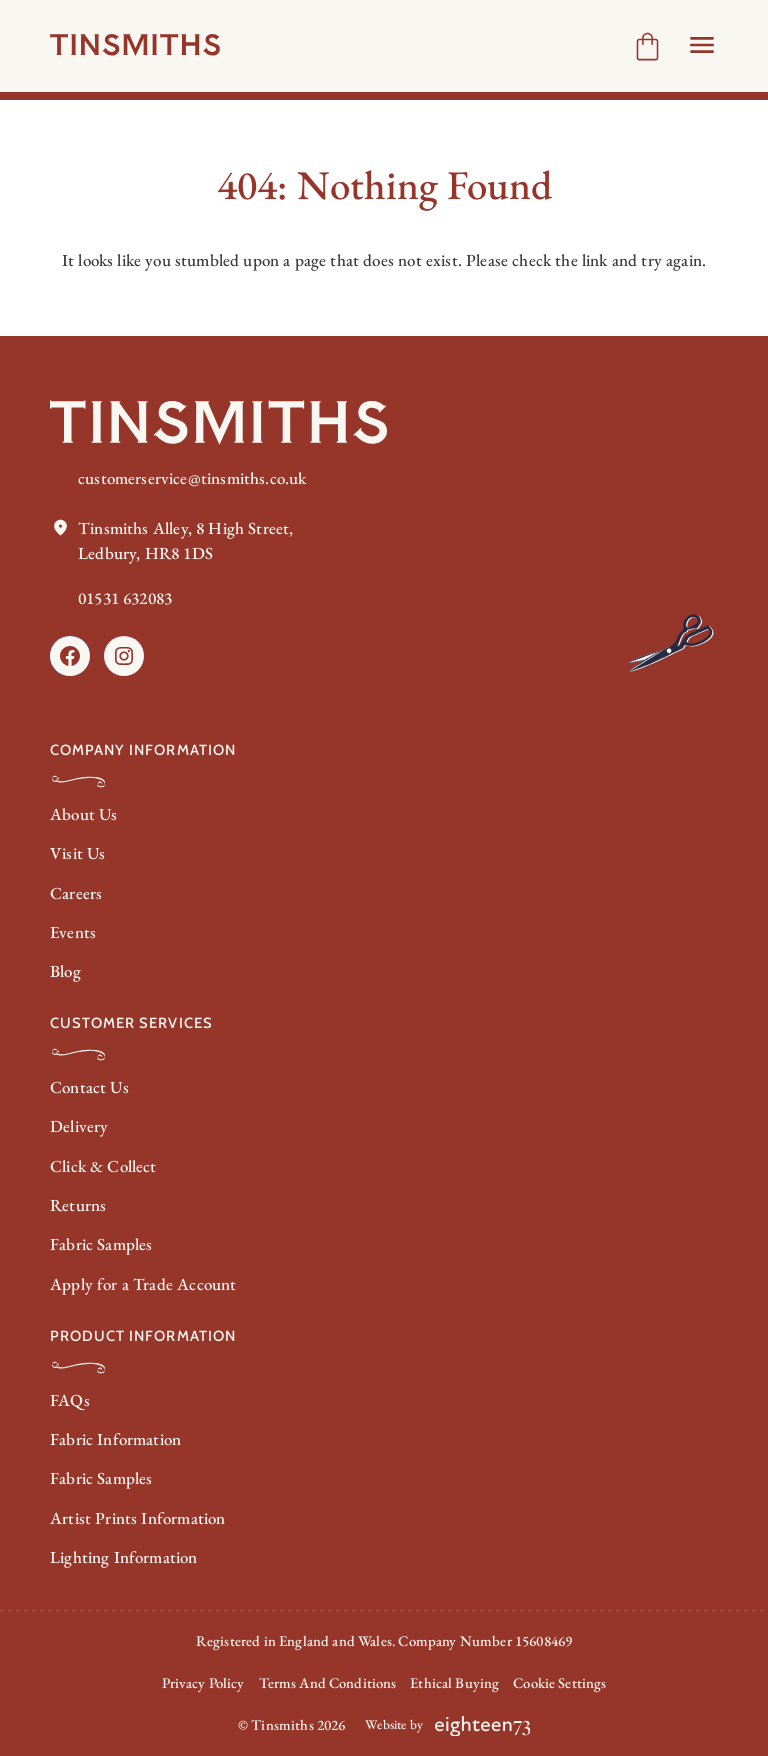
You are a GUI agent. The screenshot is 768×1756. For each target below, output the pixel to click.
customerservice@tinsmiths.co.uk (192, 478)
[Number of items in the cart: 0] (647, 46)
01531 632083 (125, 598)
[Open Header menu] (702, 45)
